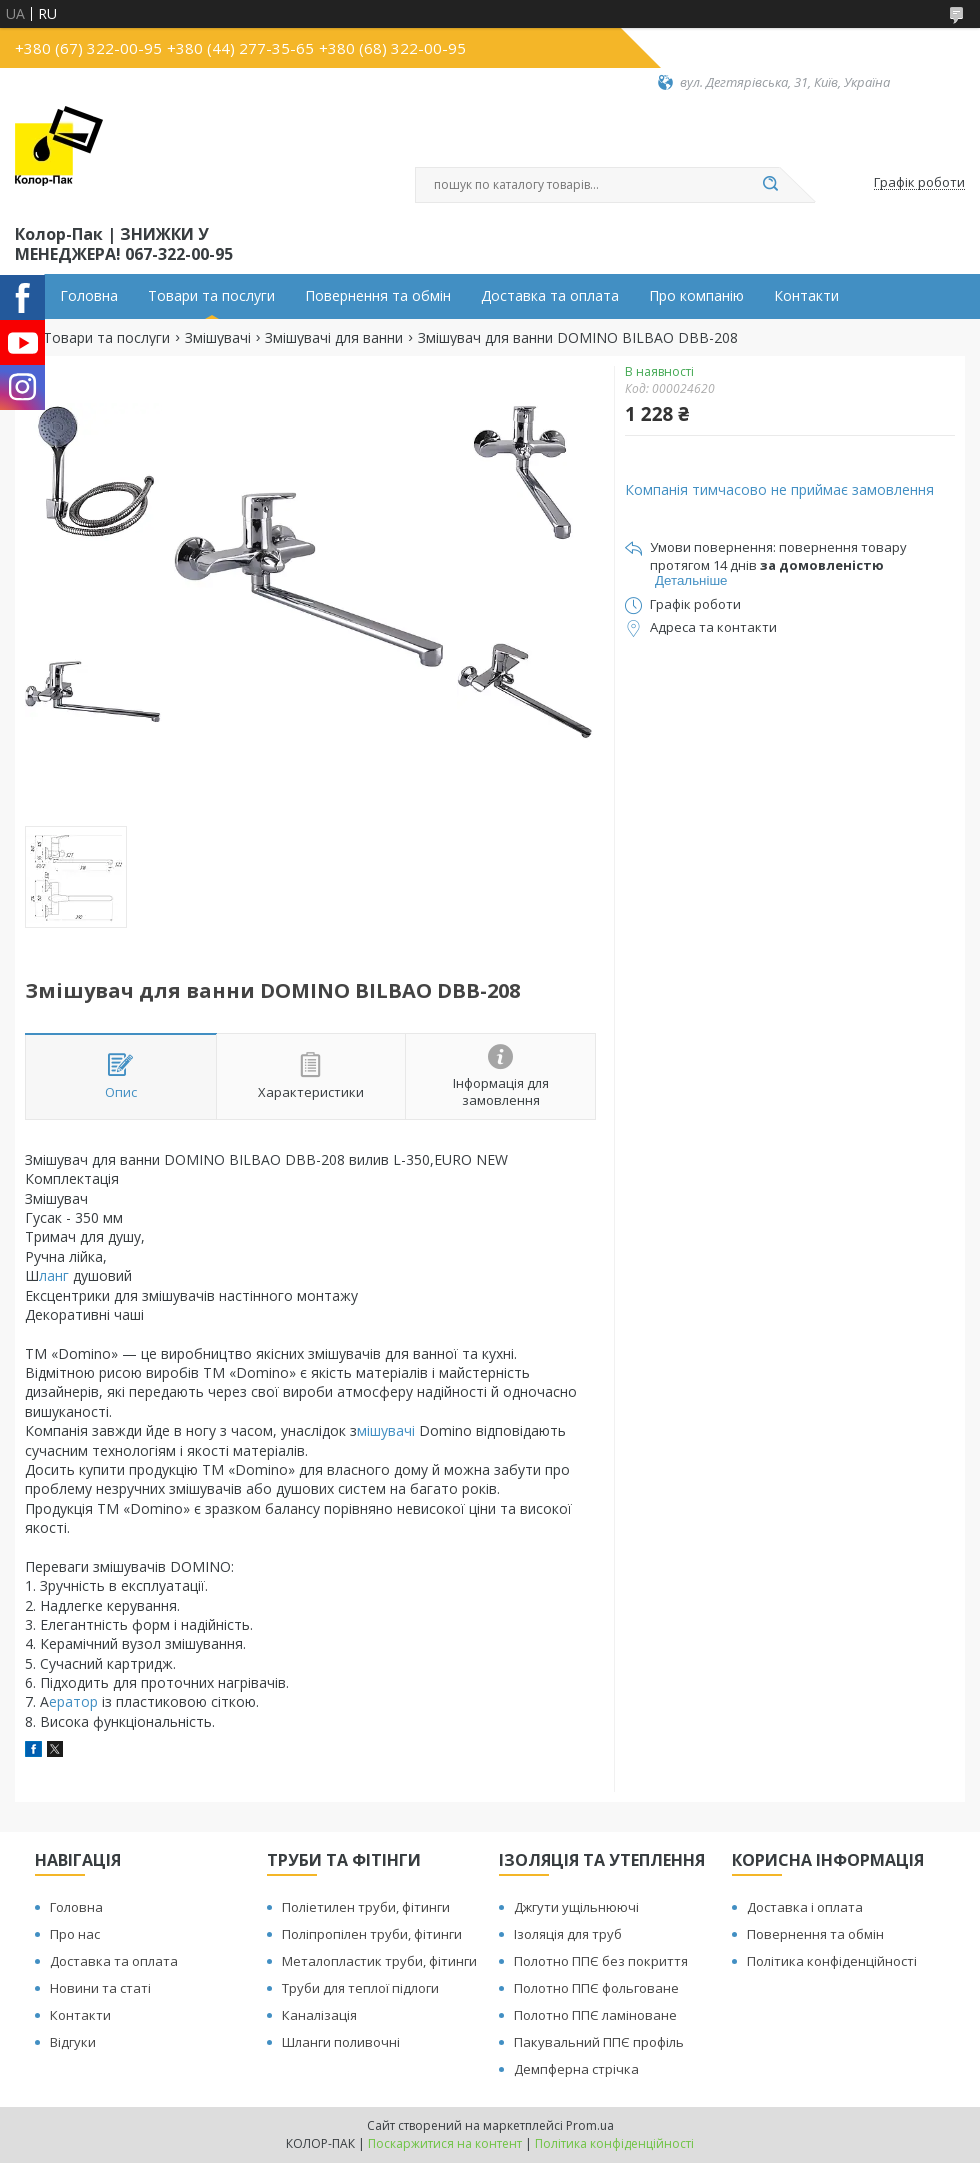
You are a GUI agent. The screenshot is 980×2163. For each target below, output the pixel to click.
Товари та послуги (211, 296)
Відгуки (73, 2042)
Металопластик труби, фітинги (379, 1961)
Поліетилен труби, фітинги (366, 1907)
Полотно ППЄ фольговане (596, 1988)
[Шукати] (770, 185)
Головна (89, 296)
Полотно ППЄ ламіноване (595, 2015)
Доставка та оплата (550, 296)
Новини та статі (100, 1988)
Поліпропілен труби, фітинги (372, 1934)
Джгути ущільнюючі (576, 1907)
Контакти (806, 296)
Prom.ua (590, 2125)
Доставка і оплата (805, 1907)
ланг (56, 1275)
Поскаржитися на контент (445, 2143)
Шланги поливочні (341, 2042)
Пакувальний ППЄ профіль (599, 2042)
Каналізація (319, 2015)
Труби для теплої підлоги (360, 1988)
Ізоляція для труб (568, 1934)
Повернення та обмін (378, 296)
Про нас (75, 1934)
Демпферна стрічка (576, 2069)
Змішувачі (218, 338)
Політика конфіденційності (832, 1961)
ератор (75, 1701)
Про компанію (696, 296)
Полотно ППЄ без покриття (601, 1961)
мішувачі (388, 1430)
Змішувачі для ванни (334, 338)
